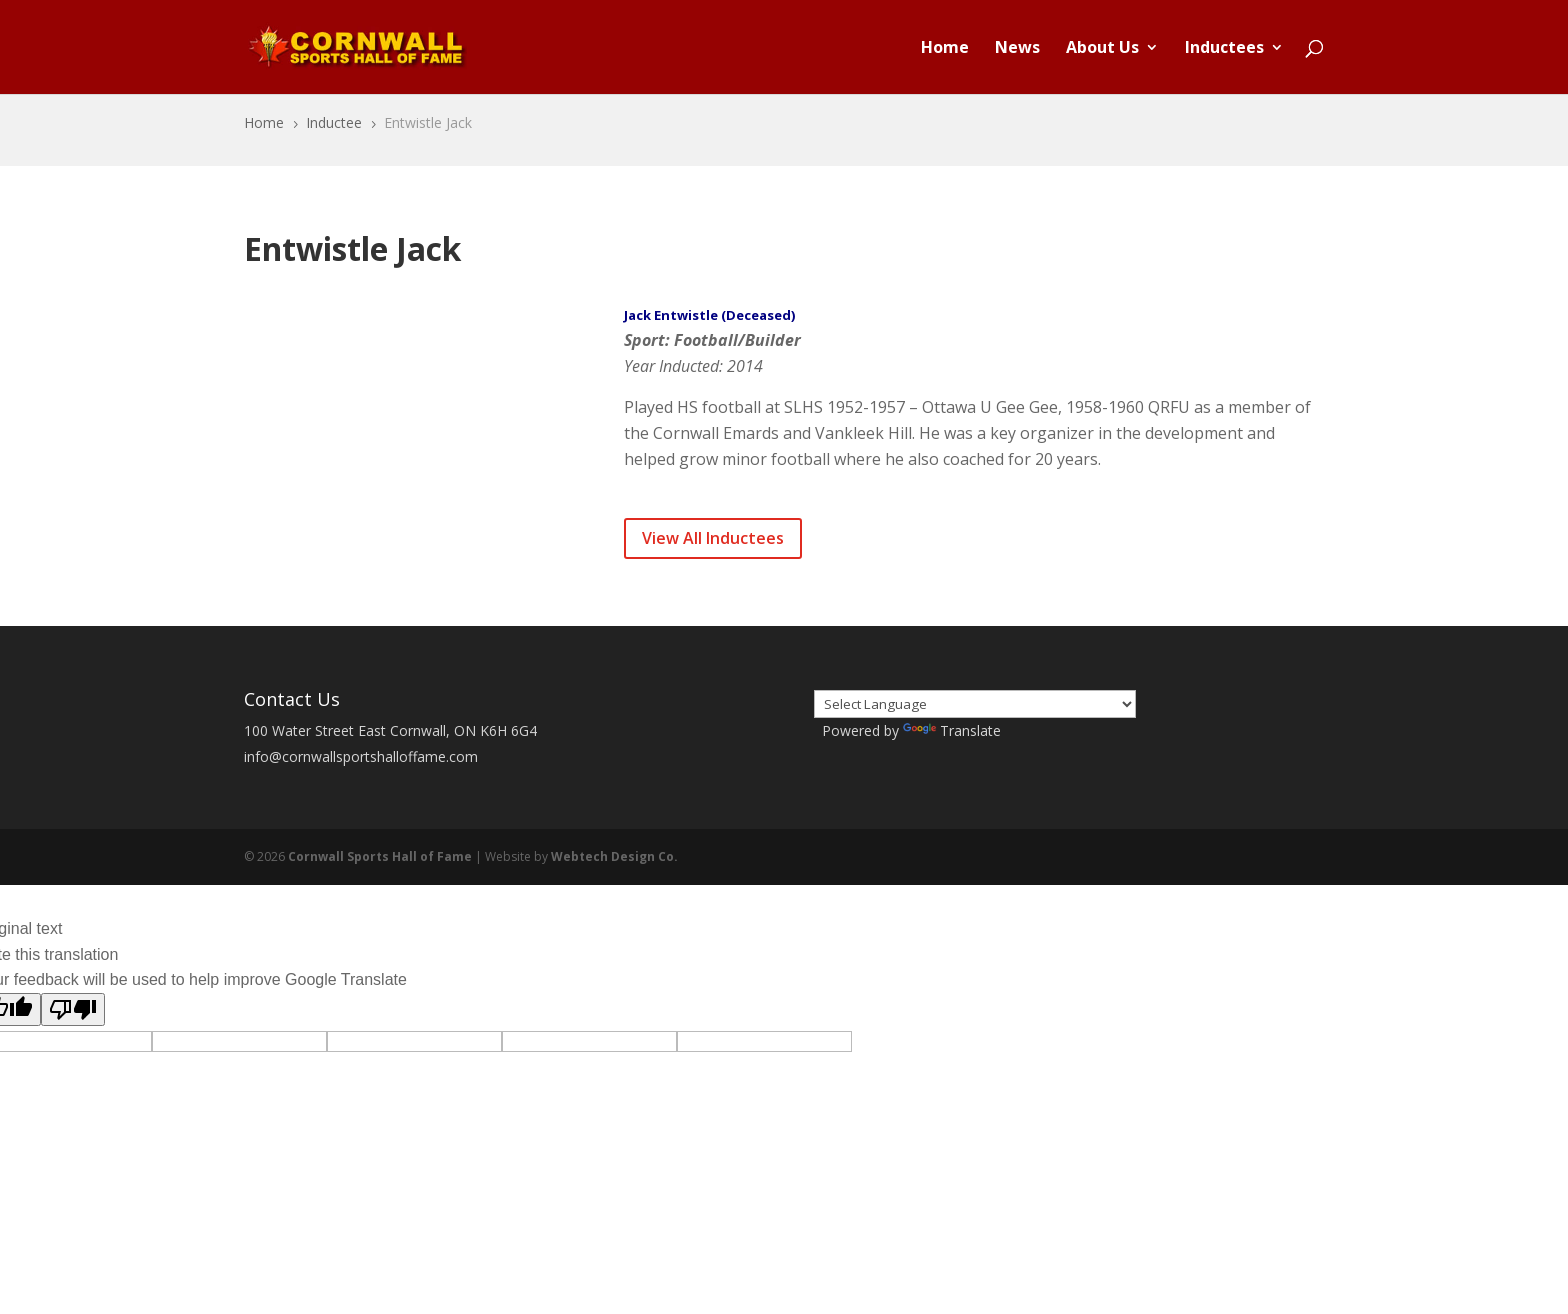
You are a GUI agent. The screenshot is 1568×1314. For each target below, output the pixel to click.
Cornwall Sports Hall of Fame (380, 856)
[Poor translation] (73, 1009)
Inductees (1224, 49)
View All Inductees (713, 538)
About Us (1102, 49)
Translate (952, 730)
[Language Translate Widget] (975, 704)
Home (945, 49)
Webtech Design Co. (614, 856)
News (1017, 49)
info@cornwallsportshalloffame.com (361, 756)
